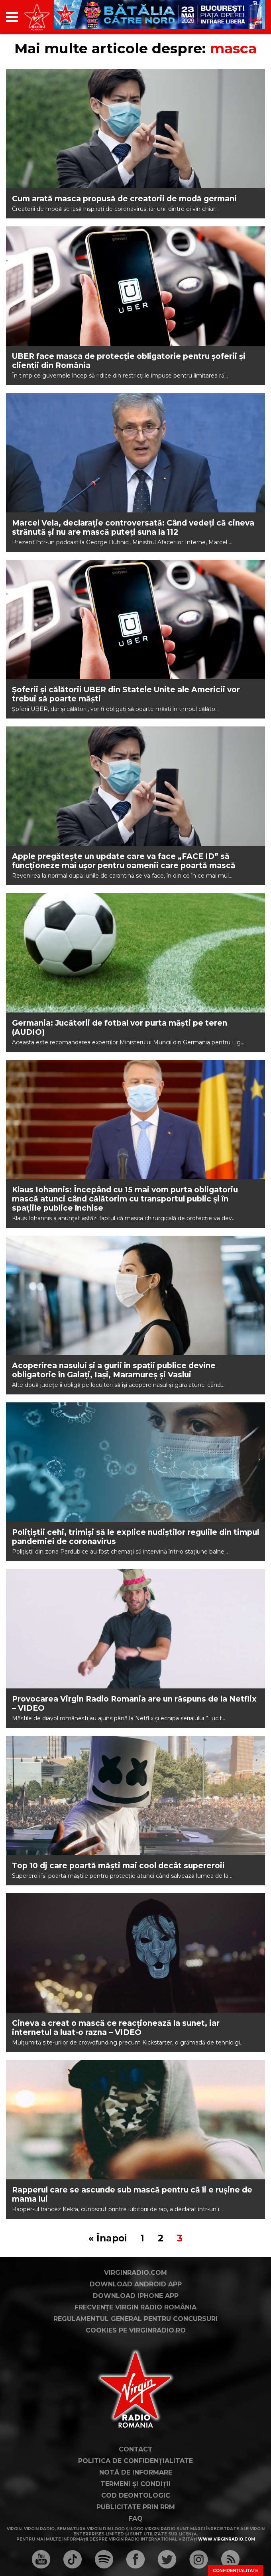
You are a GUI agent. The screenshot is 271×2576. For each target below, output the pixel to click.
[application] (245, 17)
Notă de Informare (135, 2472)
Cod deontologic (135, 2495)
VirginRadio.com (135, 2272)
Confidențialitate (235, 2570)
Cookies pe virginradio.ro (136, 2330)
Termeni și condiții (135, 2484)
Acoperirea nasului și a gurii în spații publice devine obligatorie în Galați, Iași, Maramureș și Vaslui (114, 1370)
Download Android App (136, 2284)
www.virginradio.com (226, 2539)
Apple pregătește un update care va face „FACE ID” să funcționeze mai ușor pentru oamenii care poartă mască (124, 861)
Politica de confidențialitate (135, 2461)
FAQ (135, 2518)
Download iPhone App (136, 2296)
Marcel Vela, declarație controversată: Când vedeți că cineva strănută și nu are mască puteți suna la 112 (133, 527)
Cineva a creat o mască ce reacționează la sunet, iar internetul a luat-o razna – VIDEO (116, 2028)
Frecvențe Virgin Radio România (135, 2307)
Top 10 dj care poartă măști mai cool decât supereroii (118, 1865)
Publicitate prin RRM (135, 2507)
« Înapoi (107, 2238)
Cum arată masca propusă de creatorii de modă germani (124, 198)
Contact (136, 2449)
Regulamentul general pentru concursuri (135, 2319)
